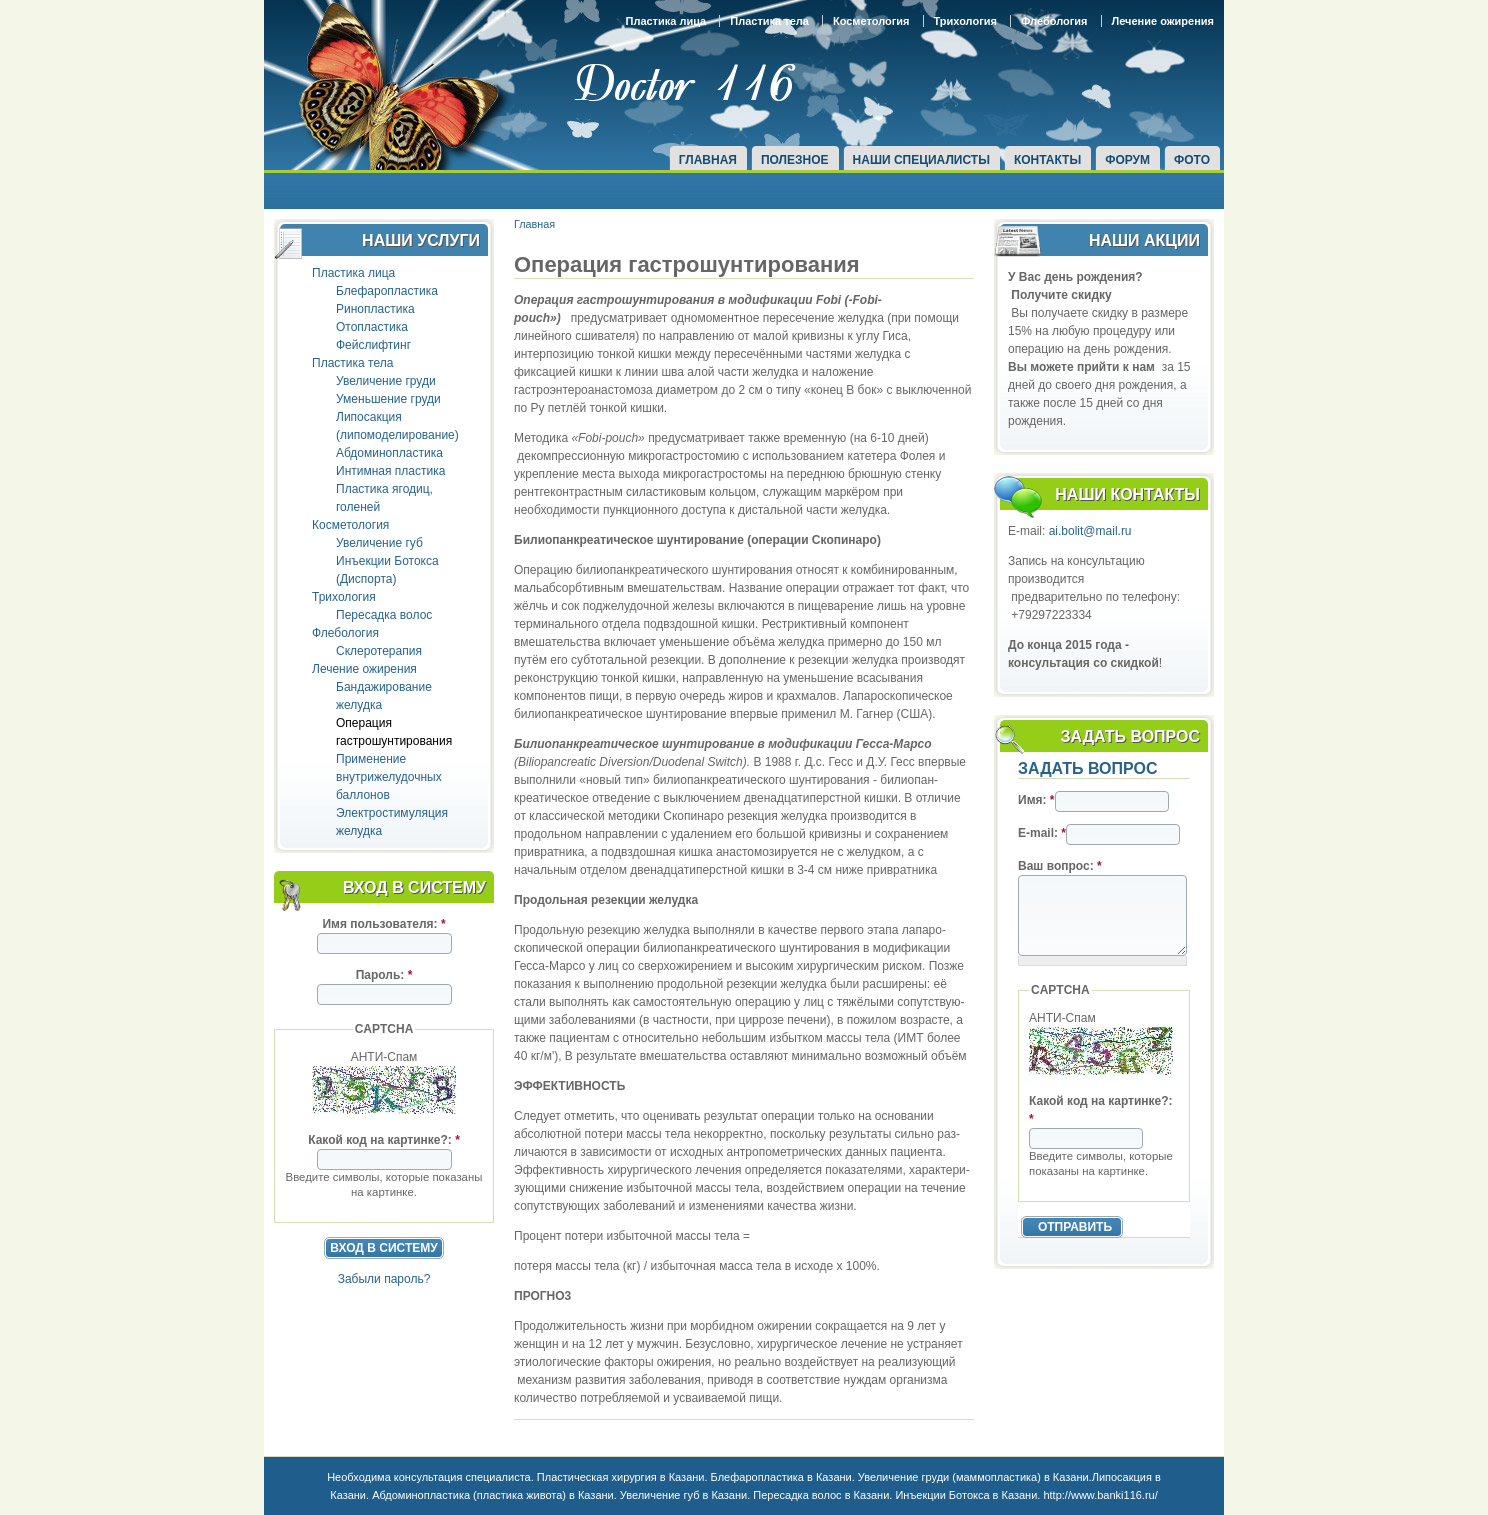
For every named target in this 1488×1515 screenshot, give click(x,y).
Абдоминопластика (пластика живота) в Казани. (493, 1495)
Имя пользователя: (383, 924)
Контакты (1047, 160)
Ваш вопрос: (1060, 866)
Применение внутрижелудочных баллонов (389, 777)
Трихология (965, 21)
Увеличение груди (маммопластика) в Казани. (975, 1477)
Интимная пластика (390, 471)
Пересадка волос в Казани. (822, 1495)
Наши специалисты (921, 160)
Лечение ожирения (1163, 21)
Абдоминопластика (389, 453)
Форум (1127, 160)
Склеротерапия (379, 651)
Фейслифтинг (373, 345)
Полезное (795, 160)
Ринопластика (375, 309)
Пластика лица (665, 21)
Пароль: (384, 975)
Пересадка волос (384, 615)
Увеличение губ (379, 543)
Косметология (871, 21)
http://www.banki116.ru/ (1100, 1495)
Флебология (1054, 21)
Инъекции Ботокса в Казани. (967, 1495)
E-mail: (1042, 833)
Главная (708, 160)
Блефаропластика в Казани (781, 1477)
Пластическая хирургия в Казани (621, 1477)
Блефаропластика (387, 291)
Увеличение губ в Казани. (685, 1495)
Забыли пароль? (384, 1279)
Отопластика (372, 327)
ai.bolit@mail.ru (1090, 531)
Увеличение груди (386, 381)
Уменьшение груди (388, 399)
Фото (1192, 160)
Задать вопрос (1087, 768)
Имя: (1036, 800)
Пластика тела (769, 21)
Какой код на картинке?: (384, 1140)
